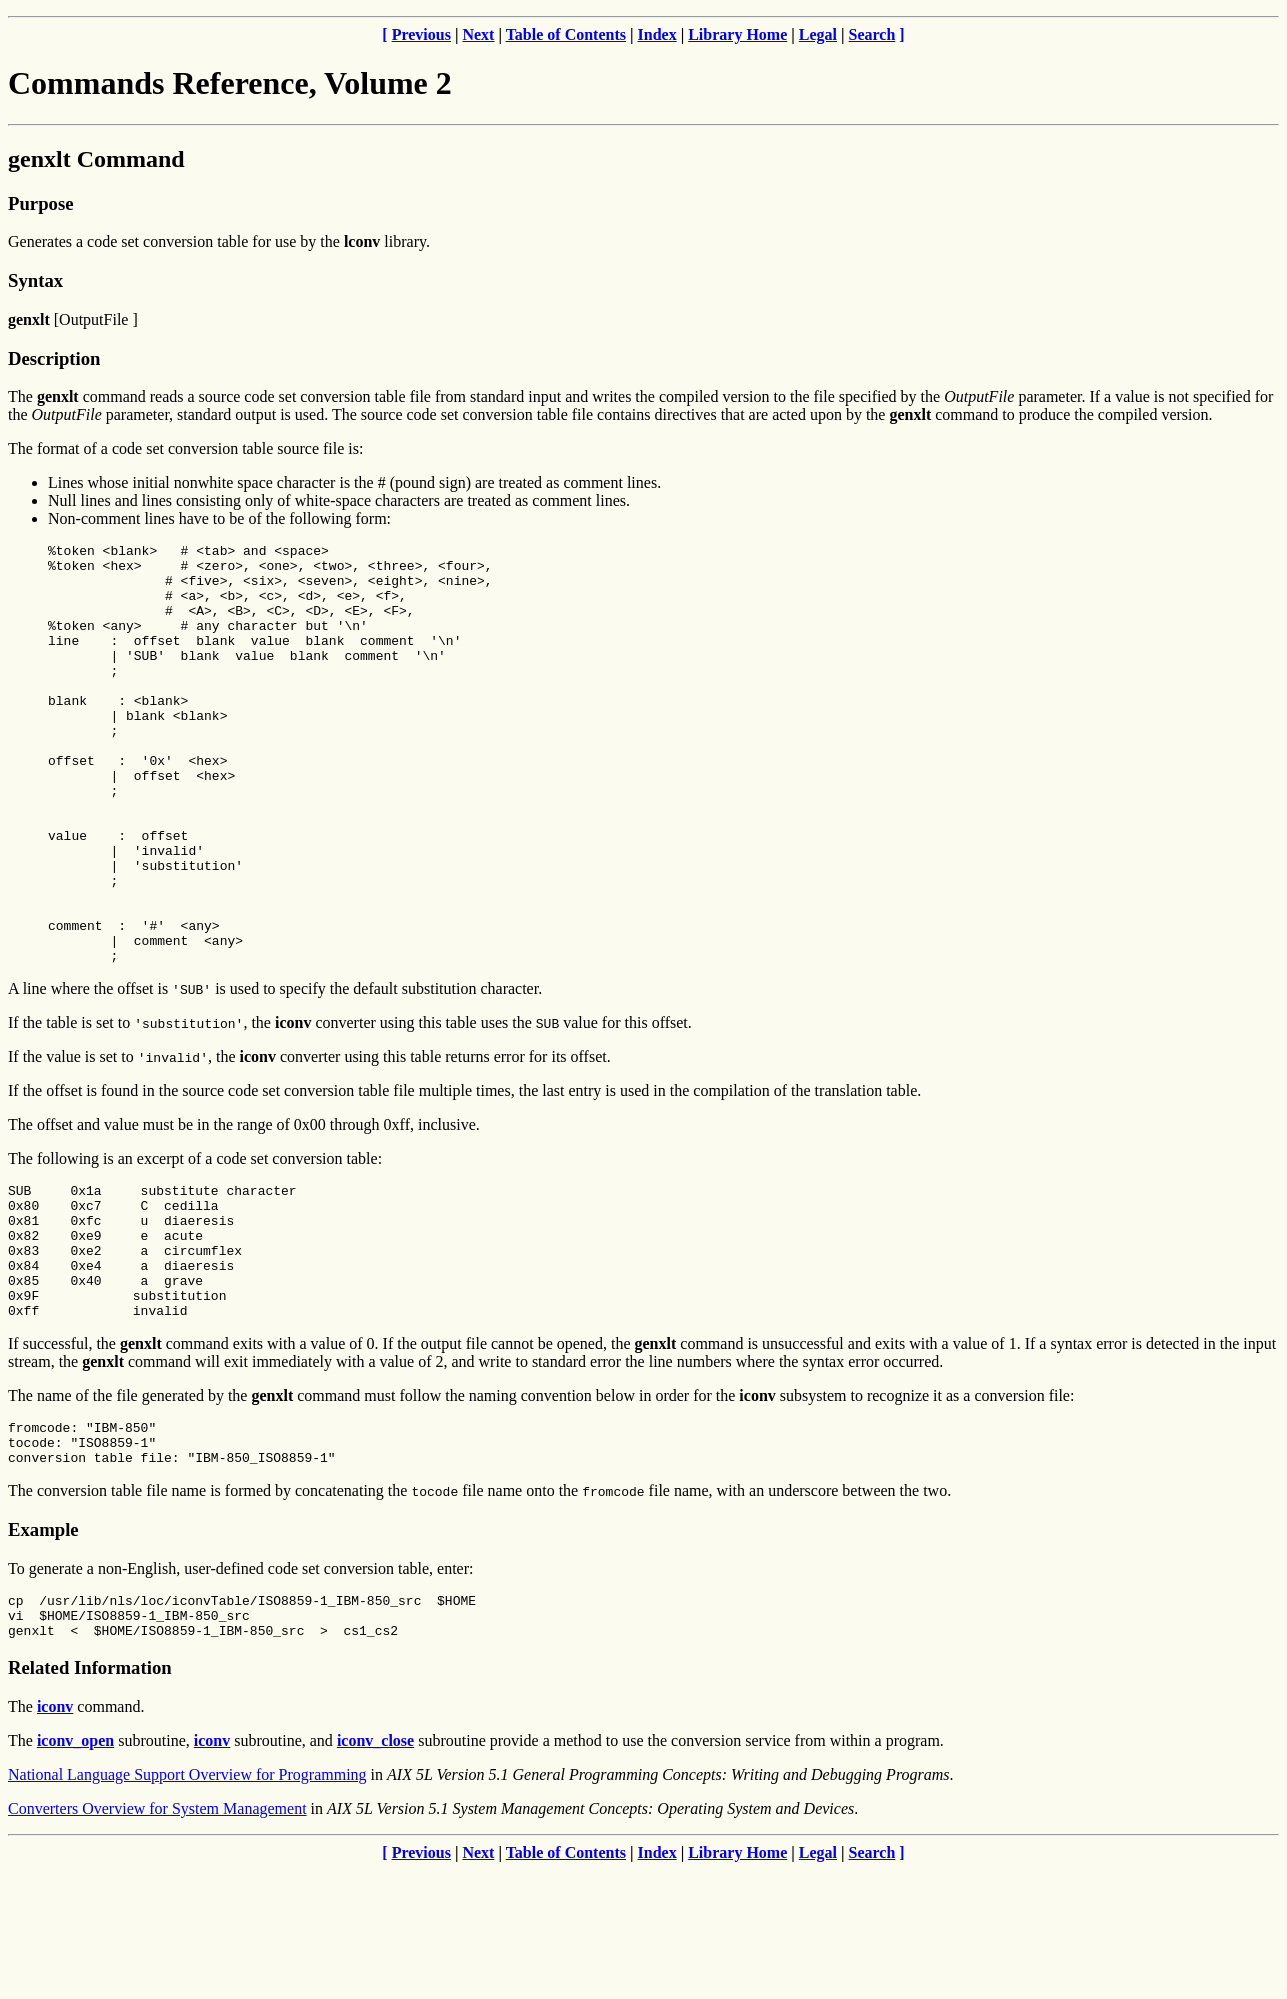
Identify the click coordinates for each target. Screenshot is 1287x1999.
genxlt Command (96, 159)
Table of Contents (566, 34)
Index (657, 34)
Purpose (40, 203)
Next (478, 34)
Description (54, 358)
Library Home (737, 34)
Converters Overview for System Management (157, 1937)
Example (43, 1649)
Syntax (35, 280)
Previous (421, 34)
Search (872, 34)
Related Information (90, 1796)
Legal (818, 34)
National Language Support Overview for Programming (187, 1903)
